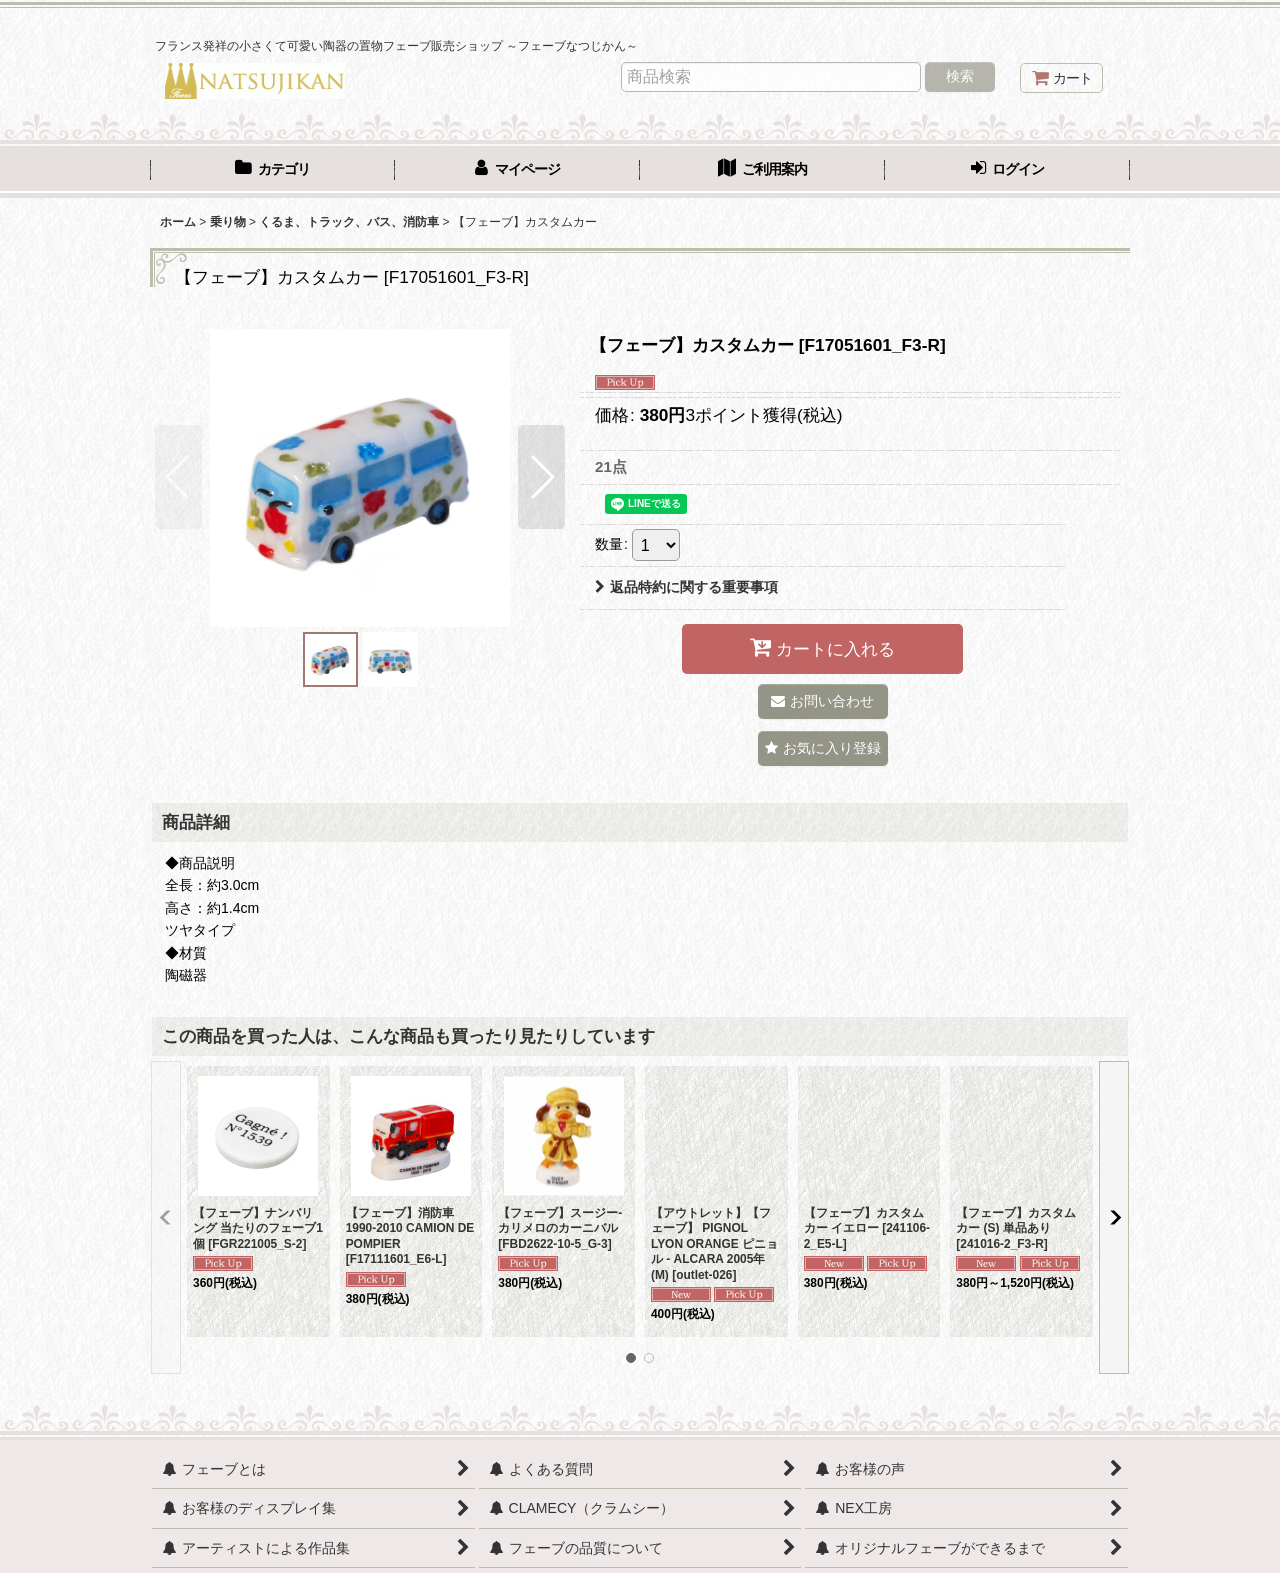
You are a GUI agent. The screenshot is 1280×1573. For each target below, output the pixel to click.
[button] (178, 477)
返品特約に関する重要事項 (686, 587)
